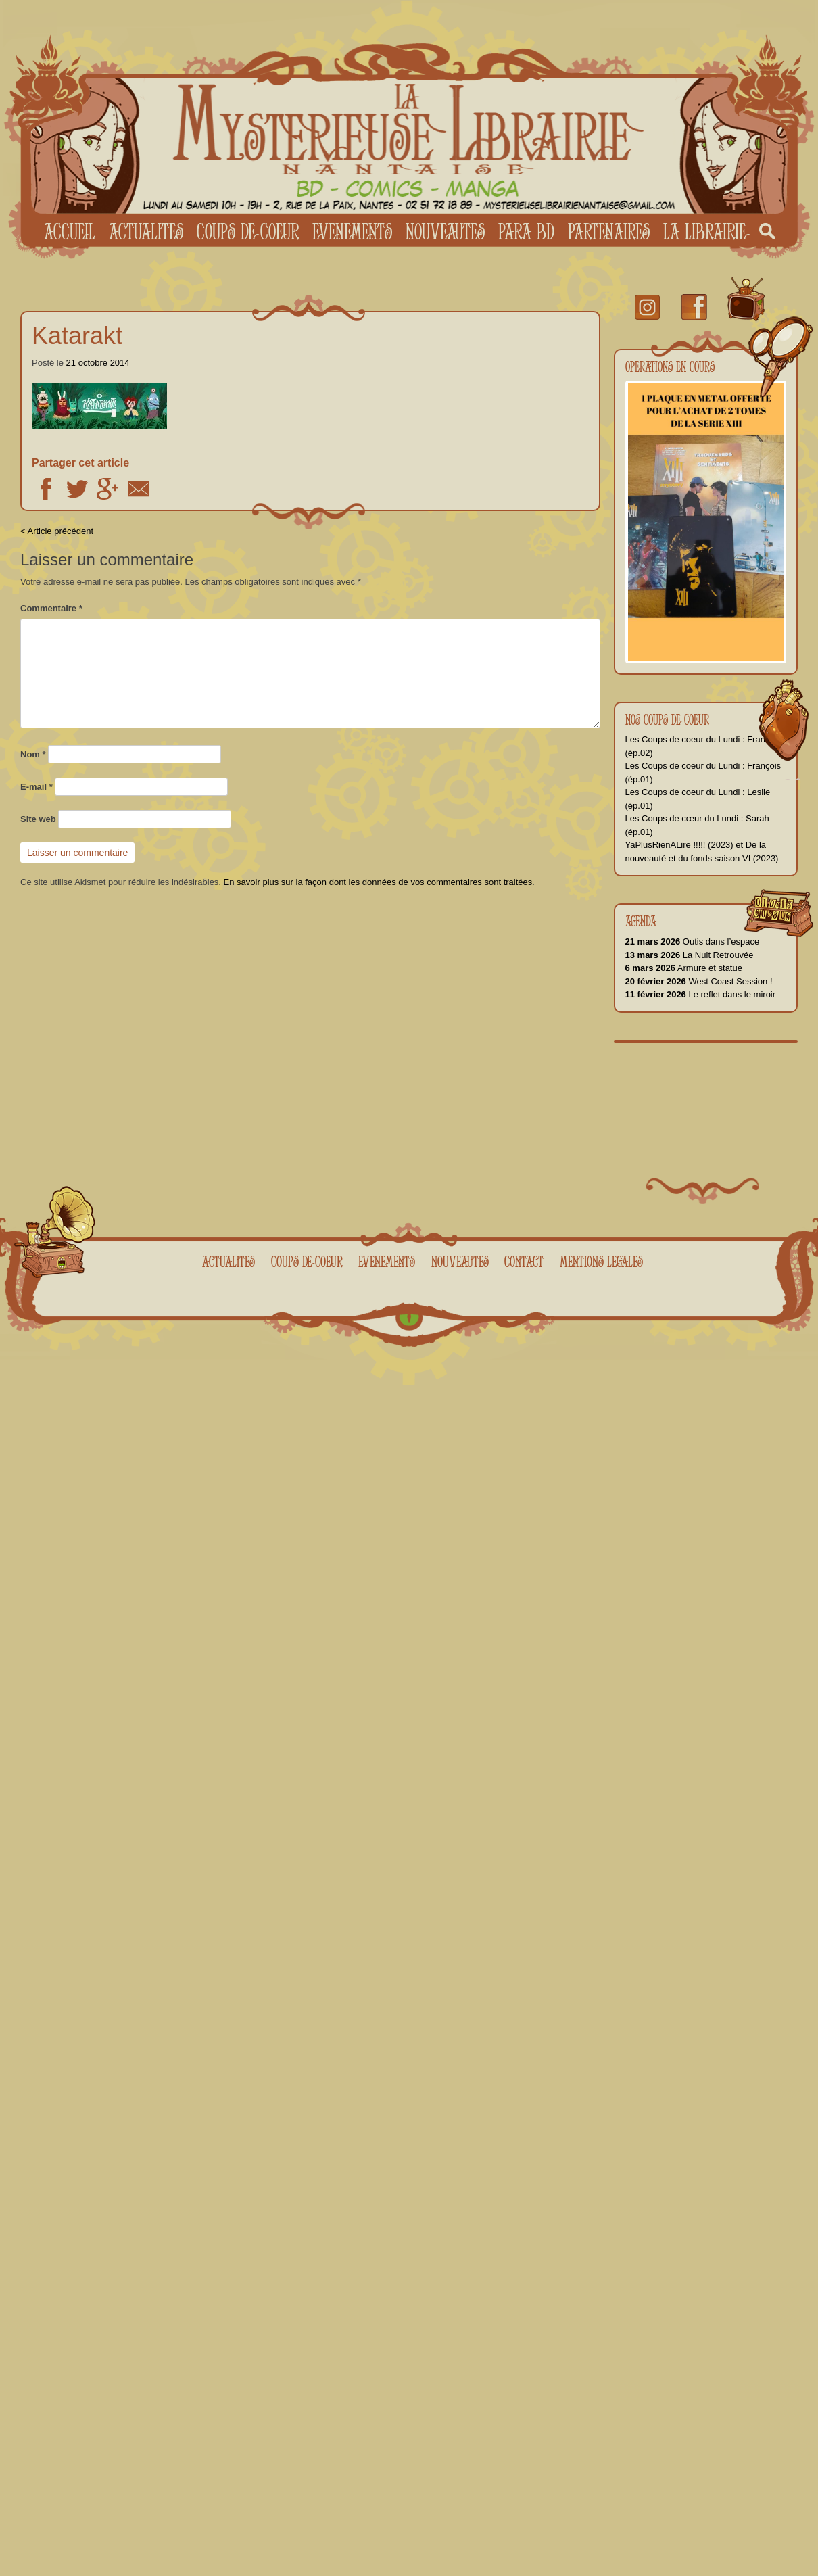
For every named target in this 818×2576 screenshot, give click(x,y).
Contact (524, 1261)
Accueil (69, 231)
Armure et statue (683, 968)
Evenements (352, 231)
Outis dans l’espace (692, 941)
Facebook (46, 489)
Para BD (526, 231)
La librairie (704, 231)
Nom (33, 754)
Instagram (647, 307)
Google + (107, 489)
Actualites (146, 231)
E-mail (36, 787)
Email (138, 489)
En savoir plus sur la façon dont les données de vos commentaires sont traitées (378, 882)
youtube (746, 299)
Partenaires (609, 231)
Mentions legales (601, 1261)
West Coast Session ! (699, 981)
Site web (38, 819)
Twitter (77, 489)
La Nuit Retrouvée (689, 955)
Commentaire (51, 608)
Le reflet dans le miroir (700, 994)
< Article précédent (56, 531)
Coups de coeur (248, 231)
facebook (694, 307)
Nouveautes (445, 231)
